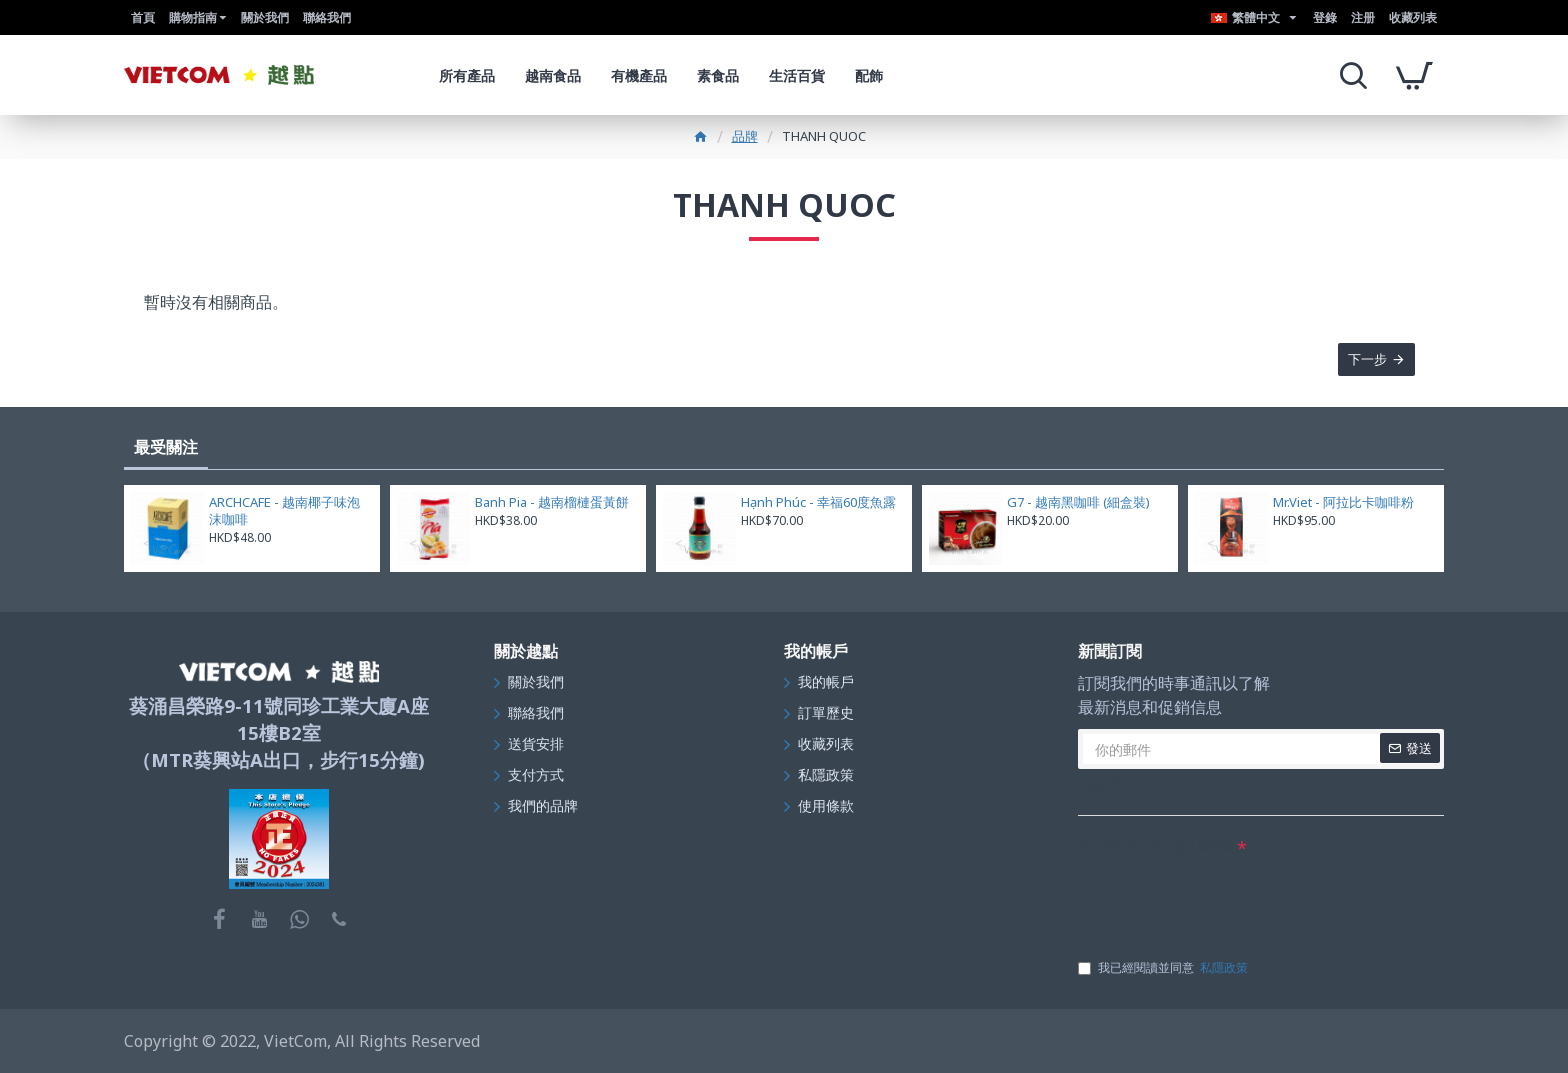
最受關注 (166, 447)
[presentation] (1230, 900)
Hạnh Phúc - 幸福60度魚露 (818, 502)
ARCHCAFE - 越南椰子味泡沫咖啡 (284, 511)
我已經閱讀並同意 (1164, 968)
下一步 (1366, 360)
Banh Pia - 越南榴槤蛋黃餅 (552, 502)
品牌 (745, 136)
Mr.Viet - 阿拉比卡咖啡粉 (1343, 502)
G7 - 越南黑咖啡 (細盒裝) (1078, 502)
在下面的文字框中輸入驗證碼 (1156, 846)
